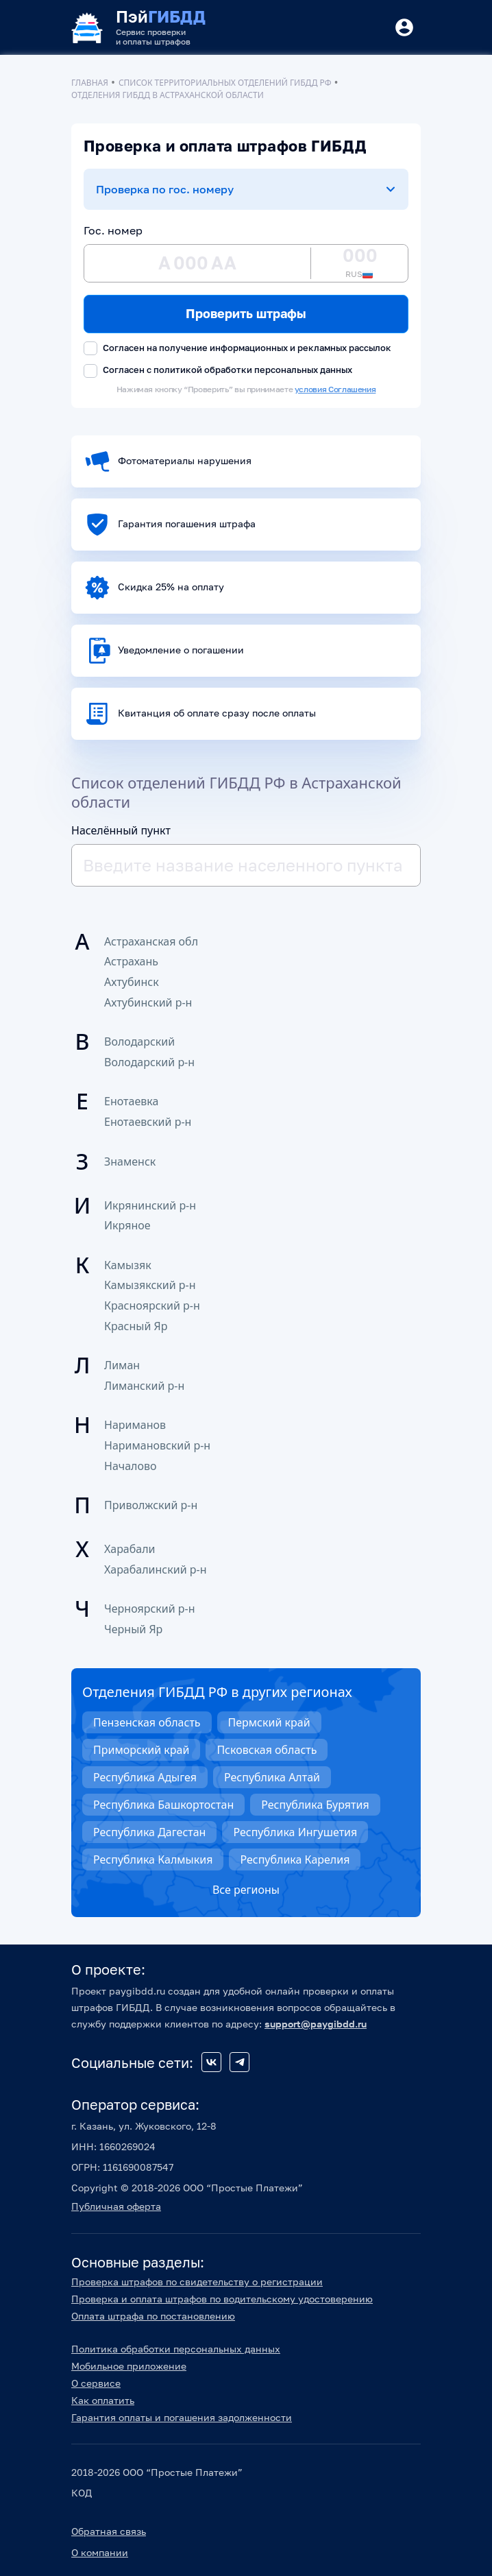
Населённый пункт (121, 830)
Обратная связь (108, 2531)
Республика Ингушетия (295, 1832)
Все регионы (246, 1889)
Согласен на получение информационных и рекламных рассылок (237, 348)
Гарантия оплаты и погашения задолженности (181, 2417)
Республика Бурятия (315, 1804)
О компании (99, 2552)
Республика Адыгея (145, 1777)
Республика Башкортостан (163, 1804)
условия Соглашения (335, 389)
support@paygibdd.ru (316, 2024)
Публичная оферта (116, 2206)
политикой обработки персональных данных (252, 369)
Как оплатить (102, 2400)
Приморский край (141, 1749)
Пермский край (269, 1722)
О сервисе (96, 2383)
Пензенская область (147, 1722)
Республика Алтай (272, 1777)
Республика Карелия (294, 1859)
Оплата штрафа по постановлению (153, 2316)
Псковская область (267, 1749)
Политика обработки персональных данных (175, 2349)
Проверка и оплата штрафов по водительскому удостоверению (222, 2298)
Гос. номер (113, 230)
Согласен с (218, 370)
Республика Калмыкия (152, 1859)
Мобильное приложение (128, 2366)
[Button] (404, 27)
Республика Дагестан (149, 1832)
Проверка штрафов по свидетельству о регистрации (197, 2281)
